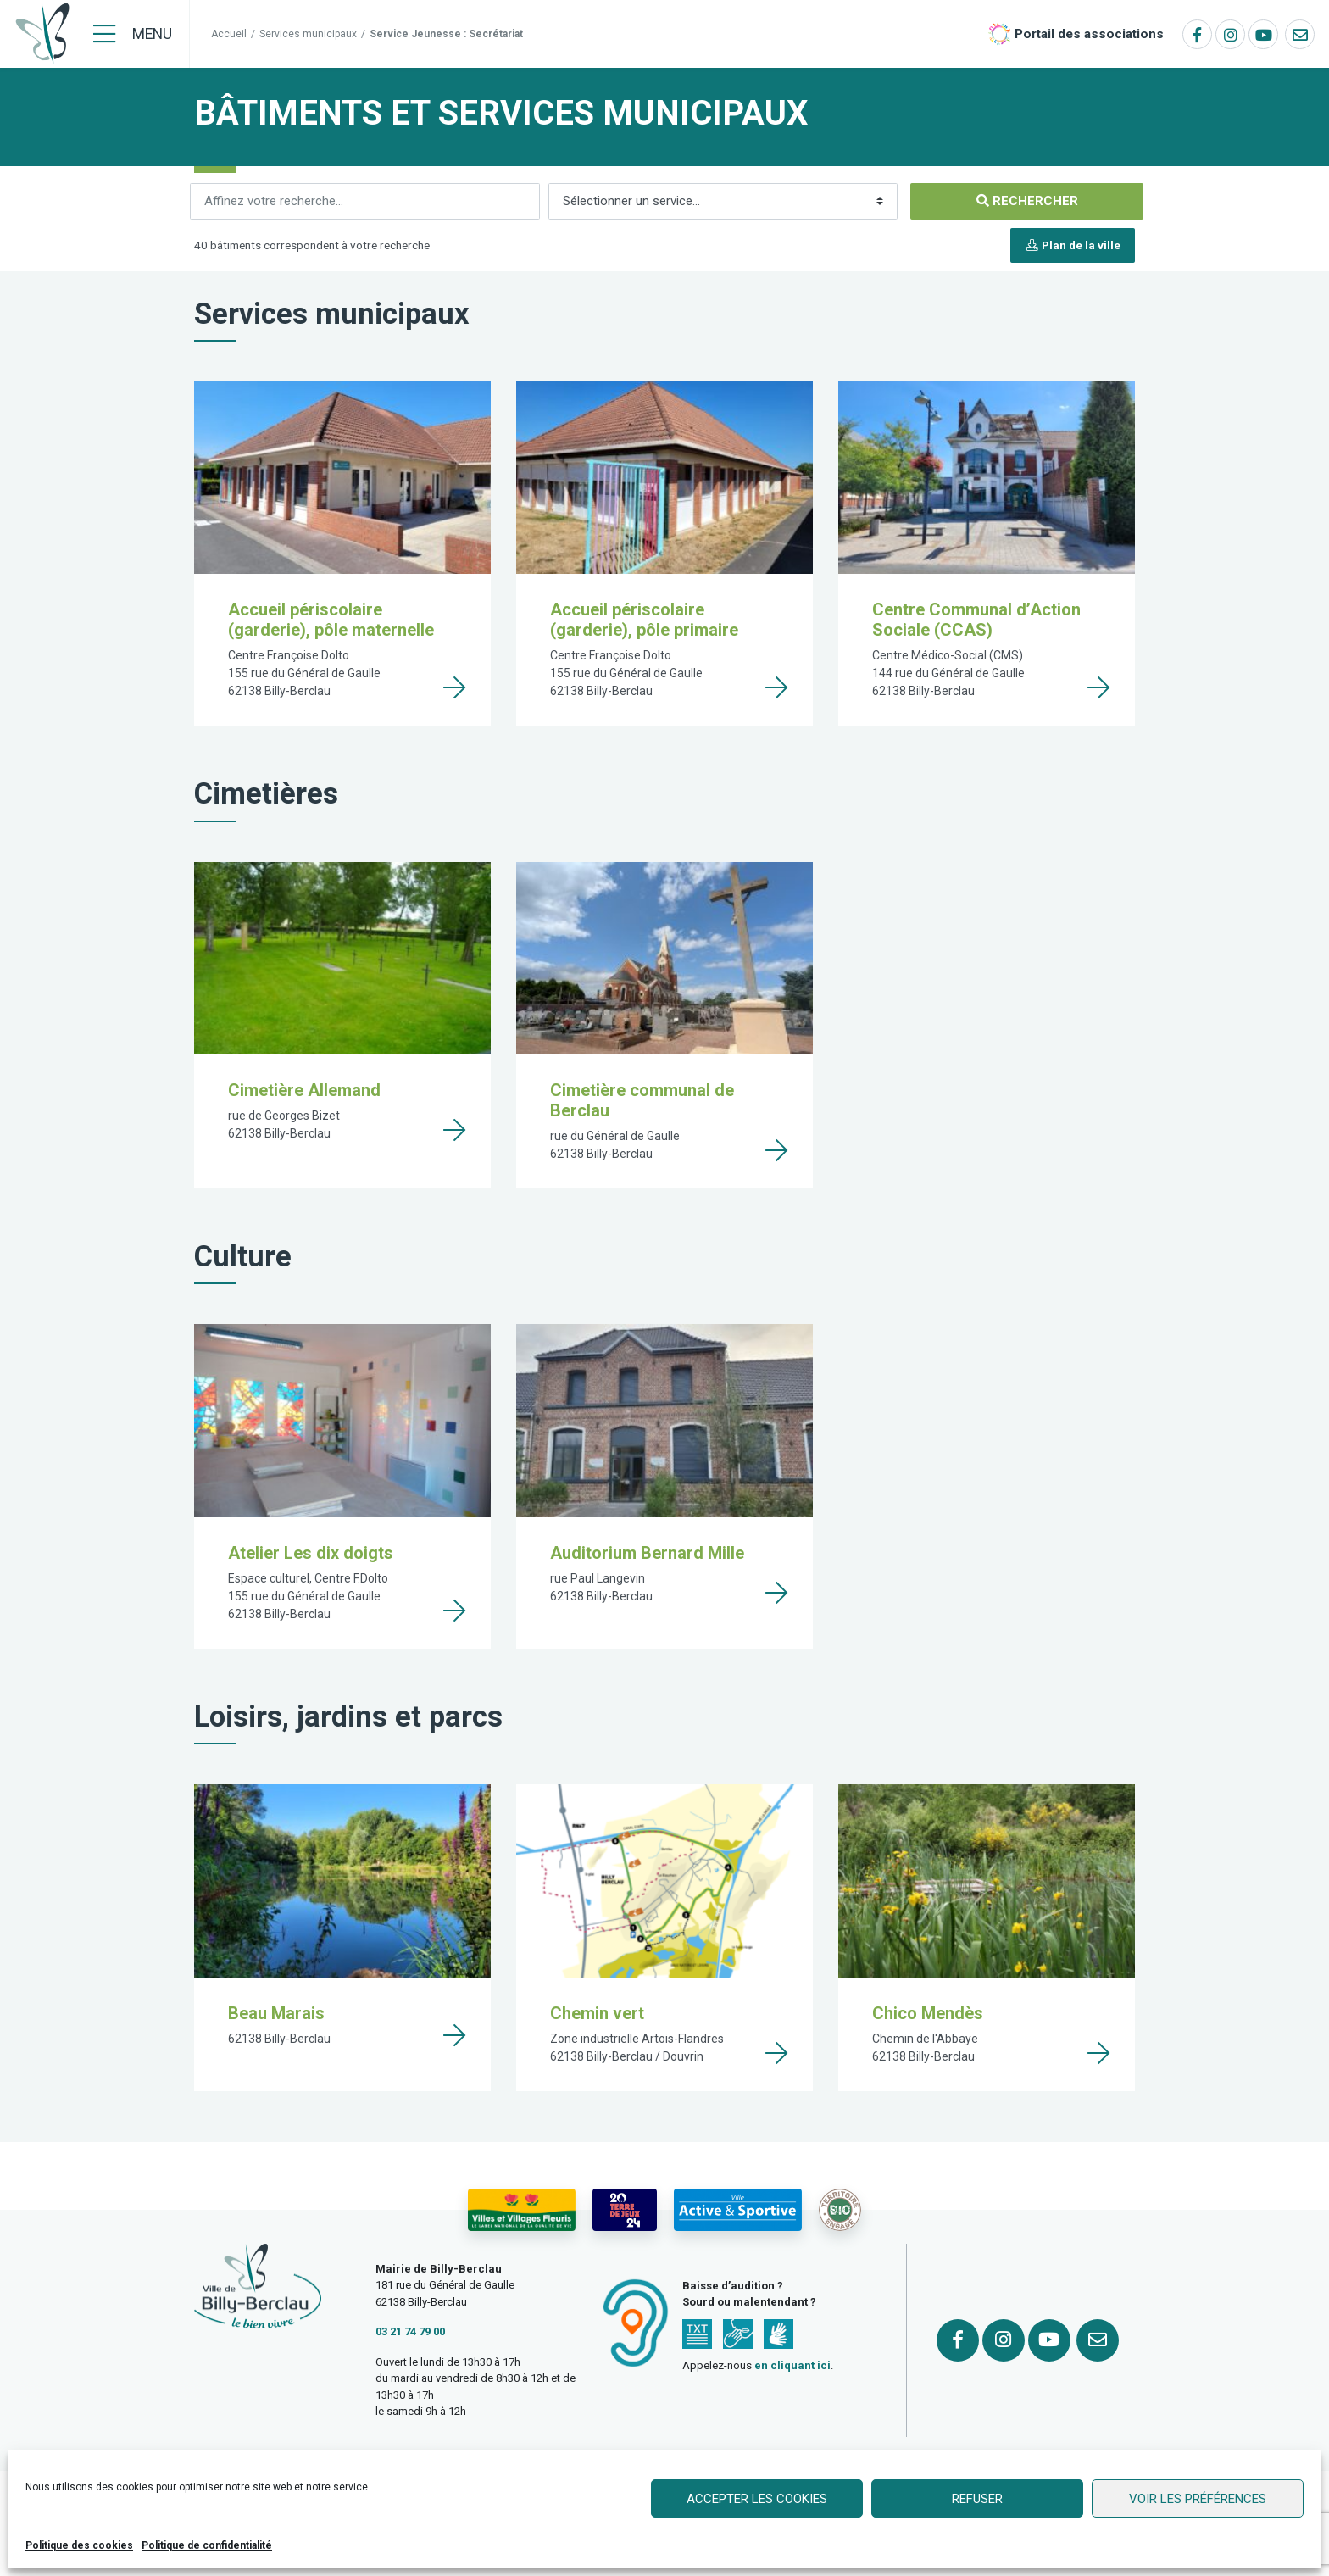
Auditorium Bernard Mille (647, 1553)
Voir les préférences (1197, 2498)
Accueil (229, 34)
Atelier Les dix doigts (310, 1553)
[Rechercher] (365, 201)
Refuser (977, 2498)
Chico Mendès (927, 2013)
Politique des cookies (79, 2545)
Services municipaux (308, 34)
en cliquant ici (792, 2365)
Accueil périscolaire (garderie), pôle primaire (644, 619)
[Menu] (132, 33)
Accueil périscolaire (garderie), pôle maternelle (331, 619)
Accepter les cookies (757, 2498)
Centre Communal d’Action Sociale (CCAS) (976, 619)
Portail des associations (1089, 34)
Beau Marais (276, 2013)
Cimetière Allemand (304, 1090)
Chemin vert (597, 2013)
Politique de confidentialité (207, 2545)
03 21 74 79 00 (410, 2331)
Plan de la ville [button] (1072, 245)
